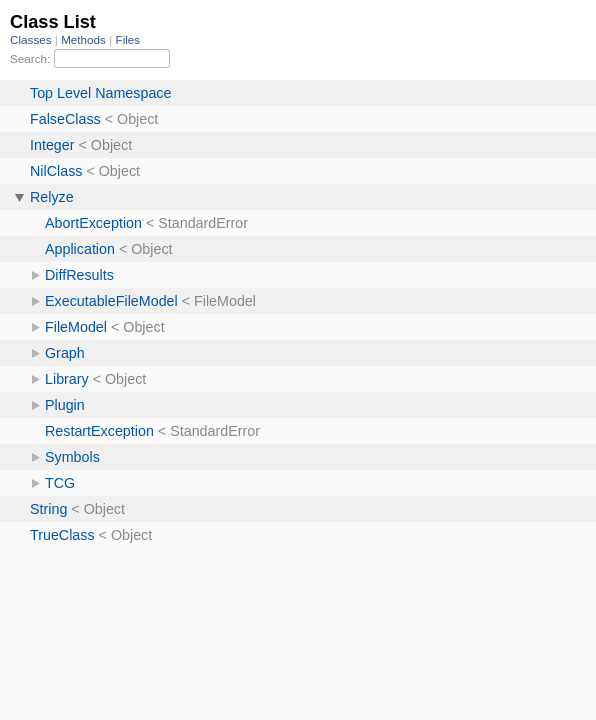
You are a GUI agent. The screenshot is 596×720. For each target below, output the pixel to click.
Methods (85, 39)
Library (67, 379)
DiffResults (79, 275)
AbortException (93, 223)
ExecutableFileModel (111, 301)
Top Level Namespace (100, 93)
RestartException (99, 431)
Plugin (65, 405)
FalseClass (65, 119)
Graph (65, 353)
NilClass (56, 171)
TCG (60, 483)
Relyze (52, 197)
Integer (52, 145)
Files (128, 39)
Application (80, 249)
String (48, 509)
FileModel (76, 327)
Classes (32, 39)
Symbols (72, 457)
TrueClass (62, 535)
